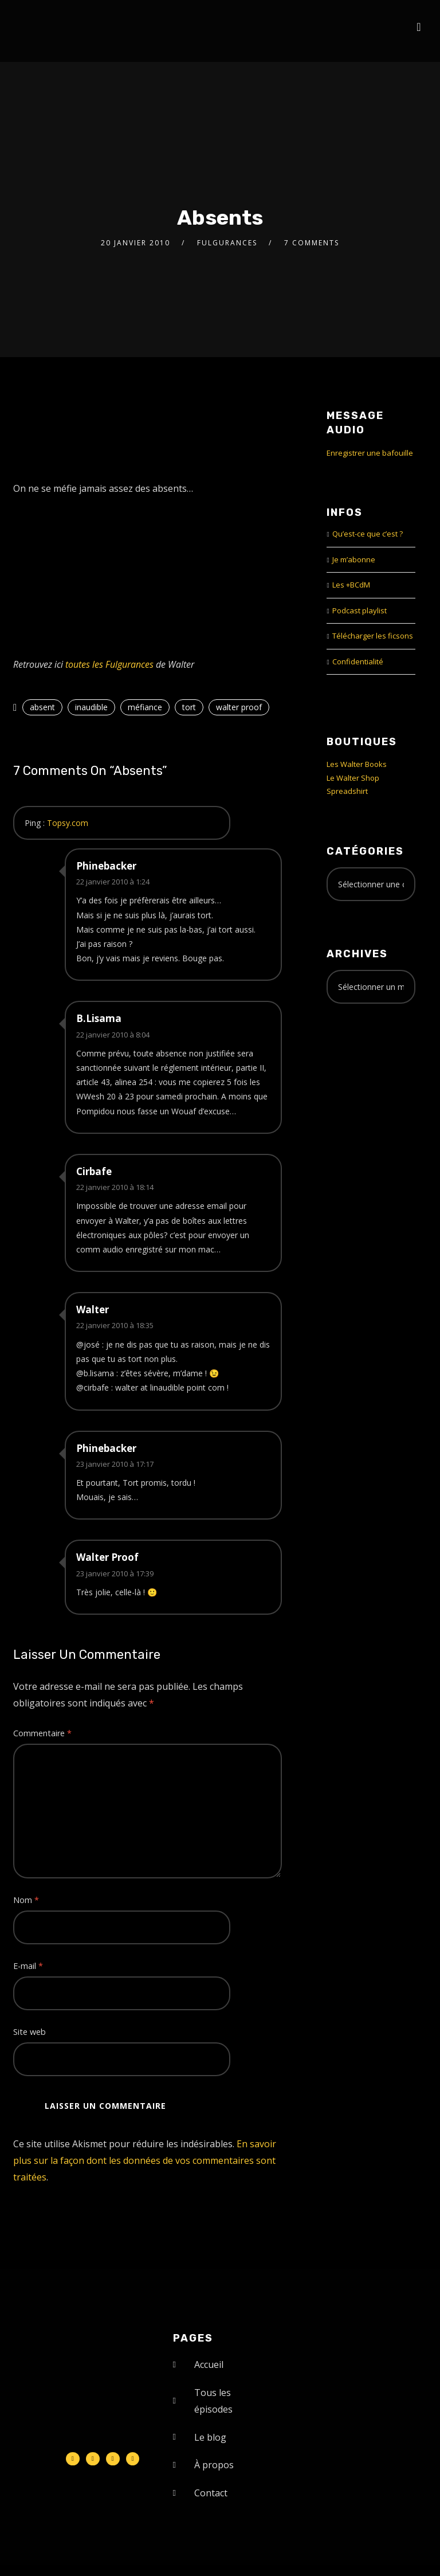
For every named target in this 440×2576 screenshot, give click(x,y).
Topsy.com (67, 822)
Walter (92, 1309)
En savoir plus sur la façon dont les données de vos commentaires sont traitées (144, 2160)
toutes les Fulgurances (109, 664)
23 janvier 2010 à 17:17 (115, 1464)
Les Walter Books (357, 764)
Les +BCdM (351, 585)
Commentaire (42, 1733)
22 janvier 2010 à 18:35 (115, 1325)
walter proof (239, 707)
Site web (29, 2031)
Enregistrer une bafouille (370, 453)
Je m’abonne (353, 559)
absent (42, 707)
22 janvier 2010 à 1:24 (113, 881)
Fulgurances (227, 243)
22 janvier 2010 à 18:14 (115, 1187)
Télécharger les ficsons (372, 636)
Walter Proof (107, 1557)
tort (189, 707)
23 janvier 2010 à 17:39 (115, 1573)
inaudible (91, 707)
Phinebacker (106, 865)
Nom (26, 1899)
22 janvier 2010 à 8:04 (113, 1034)
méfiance (145, 707)
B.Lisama (98, 1018)
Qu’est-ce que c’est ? (367, 533)
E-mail (28, 1965)
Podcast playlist (359, 610)
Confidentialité (357, 661)
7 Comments (311, 243)
